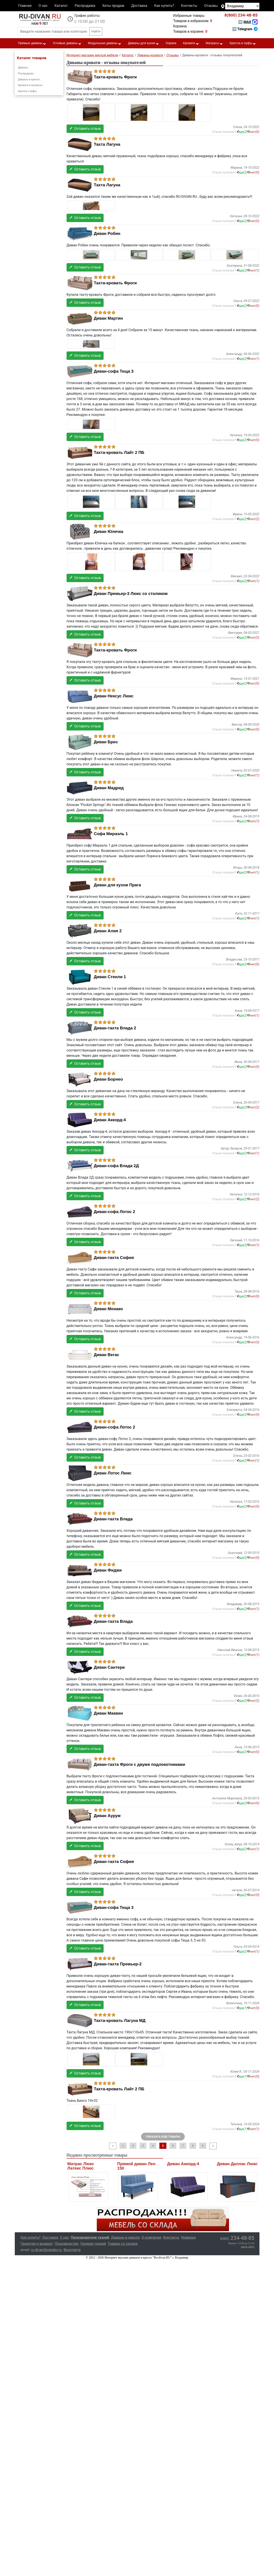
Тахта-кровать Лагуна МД (120, 2020)
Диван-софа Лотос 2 (114, 1212)
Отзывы (211, 6)
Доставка (139, 6)
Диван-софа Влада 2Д (116, 1166)
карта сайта (247, 2246)
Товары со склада (123, 2244)
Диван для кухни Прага (117, 885)
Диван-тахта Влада (113, 1519)
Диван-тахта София (114, 1257)
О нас (42, 6)
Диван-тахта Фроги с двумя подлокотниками (139, 1764)
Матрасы (214, 43)
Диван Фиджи (108, 1570)
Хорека (171, 43)
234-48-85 (240, 15)
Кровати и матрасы (30, 85)
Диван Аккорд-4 (110, 1120)
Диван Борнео (108, 1079)
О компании (151, 2237)
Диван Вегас (106, 1355)
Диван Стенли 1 (110, 977)
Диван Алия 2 (108, 931)
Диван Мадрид (109, 788)
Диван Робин (107, 233)
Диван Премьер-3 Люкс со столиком (131, 593)
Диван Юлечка (108, 531)
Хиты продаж (113, 6)
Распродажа (85, 6)
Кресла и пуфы (242, 43)
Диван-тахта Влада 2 (115, 1028)
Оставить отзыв (85, 128)
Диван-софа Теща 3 (114, 371)
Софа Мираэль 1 (111, 834)
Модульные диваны (104, 43)
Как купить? (164, 6)
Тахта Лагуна (107, 144)
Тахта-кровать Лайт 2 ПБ (119, 452)
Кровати (191, 43)
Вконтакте (71, 2250)
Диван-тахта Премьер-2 (118, 1964)
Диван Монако (108, 1309)
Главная (25, 6)
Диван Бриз (106, 742)
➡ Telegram (244, 29)
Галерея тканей (93, 2244)
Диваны (23, 67)
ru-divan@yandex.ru (46, 2250)
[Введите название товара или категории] (53, 31)
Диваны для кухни (143, 43)
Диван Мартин (108, 318)
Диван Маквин (108, 1713)
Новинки (188, 2237)
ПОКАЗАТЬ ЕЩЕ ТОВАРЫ (163, 2136)
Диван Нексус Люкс (114, 696)
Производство (67, 2244)
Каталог (61, 6)
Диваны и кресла (29, 79)
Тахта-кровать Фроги (115, 77)
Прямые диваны (32, 43)
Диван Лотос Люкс (113, 1473)
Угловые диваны (67, 43)
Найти (96, 31)
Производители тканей (90, 2237)
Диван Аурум (107, 1816)
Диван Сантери (109, 1667)
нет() (253, 132)
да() (242, 132)
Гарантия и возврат (37, 2244)
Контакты (189, 6)
